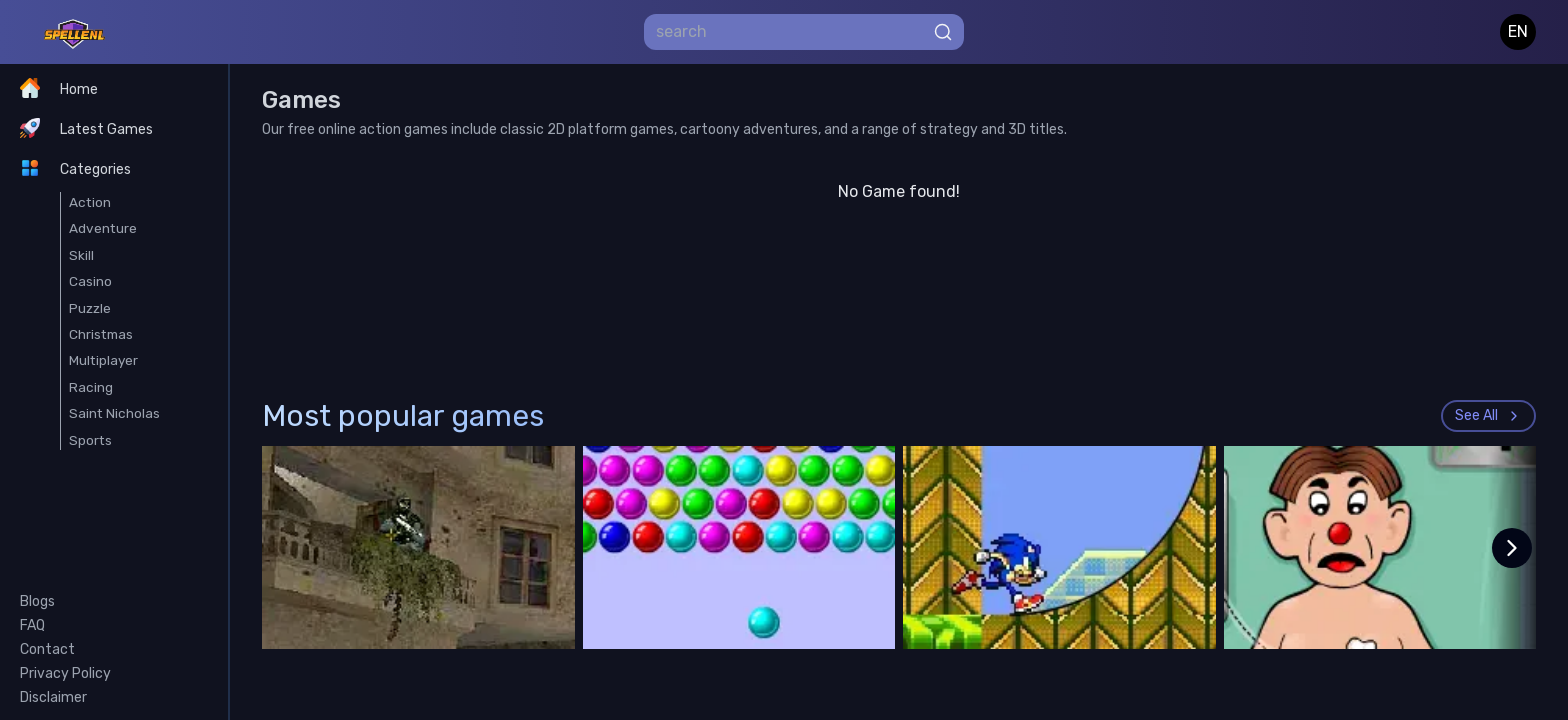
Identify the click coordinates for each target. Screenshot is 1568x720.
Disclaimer (53, 697)
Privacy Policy (65, 673)
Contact (47, 649)
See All (1488, 415)
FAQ (32, 625)
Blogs (37, 601)
